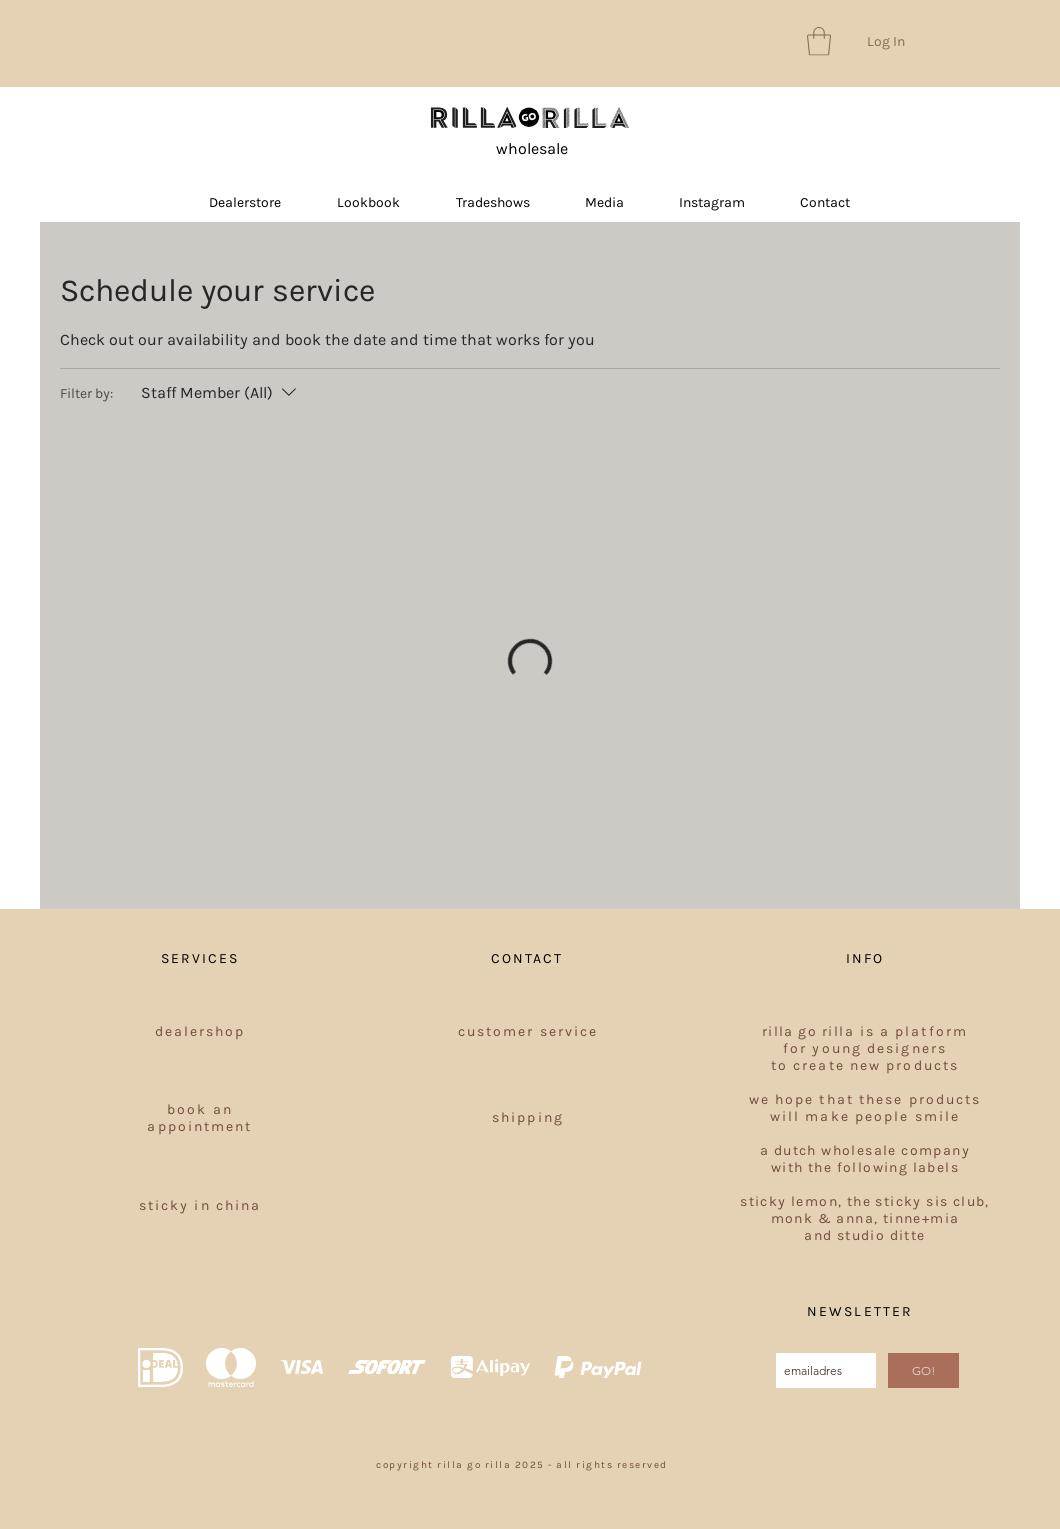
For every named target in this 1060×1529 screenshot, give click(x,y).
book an (200, 1109)
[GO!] (923, 1370)
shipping (528, 1117)
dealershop (200, 1031)
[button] (819, 41)
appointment (199, 1126)
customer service (528, 1031)
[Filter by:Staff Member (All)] (221, 393)
